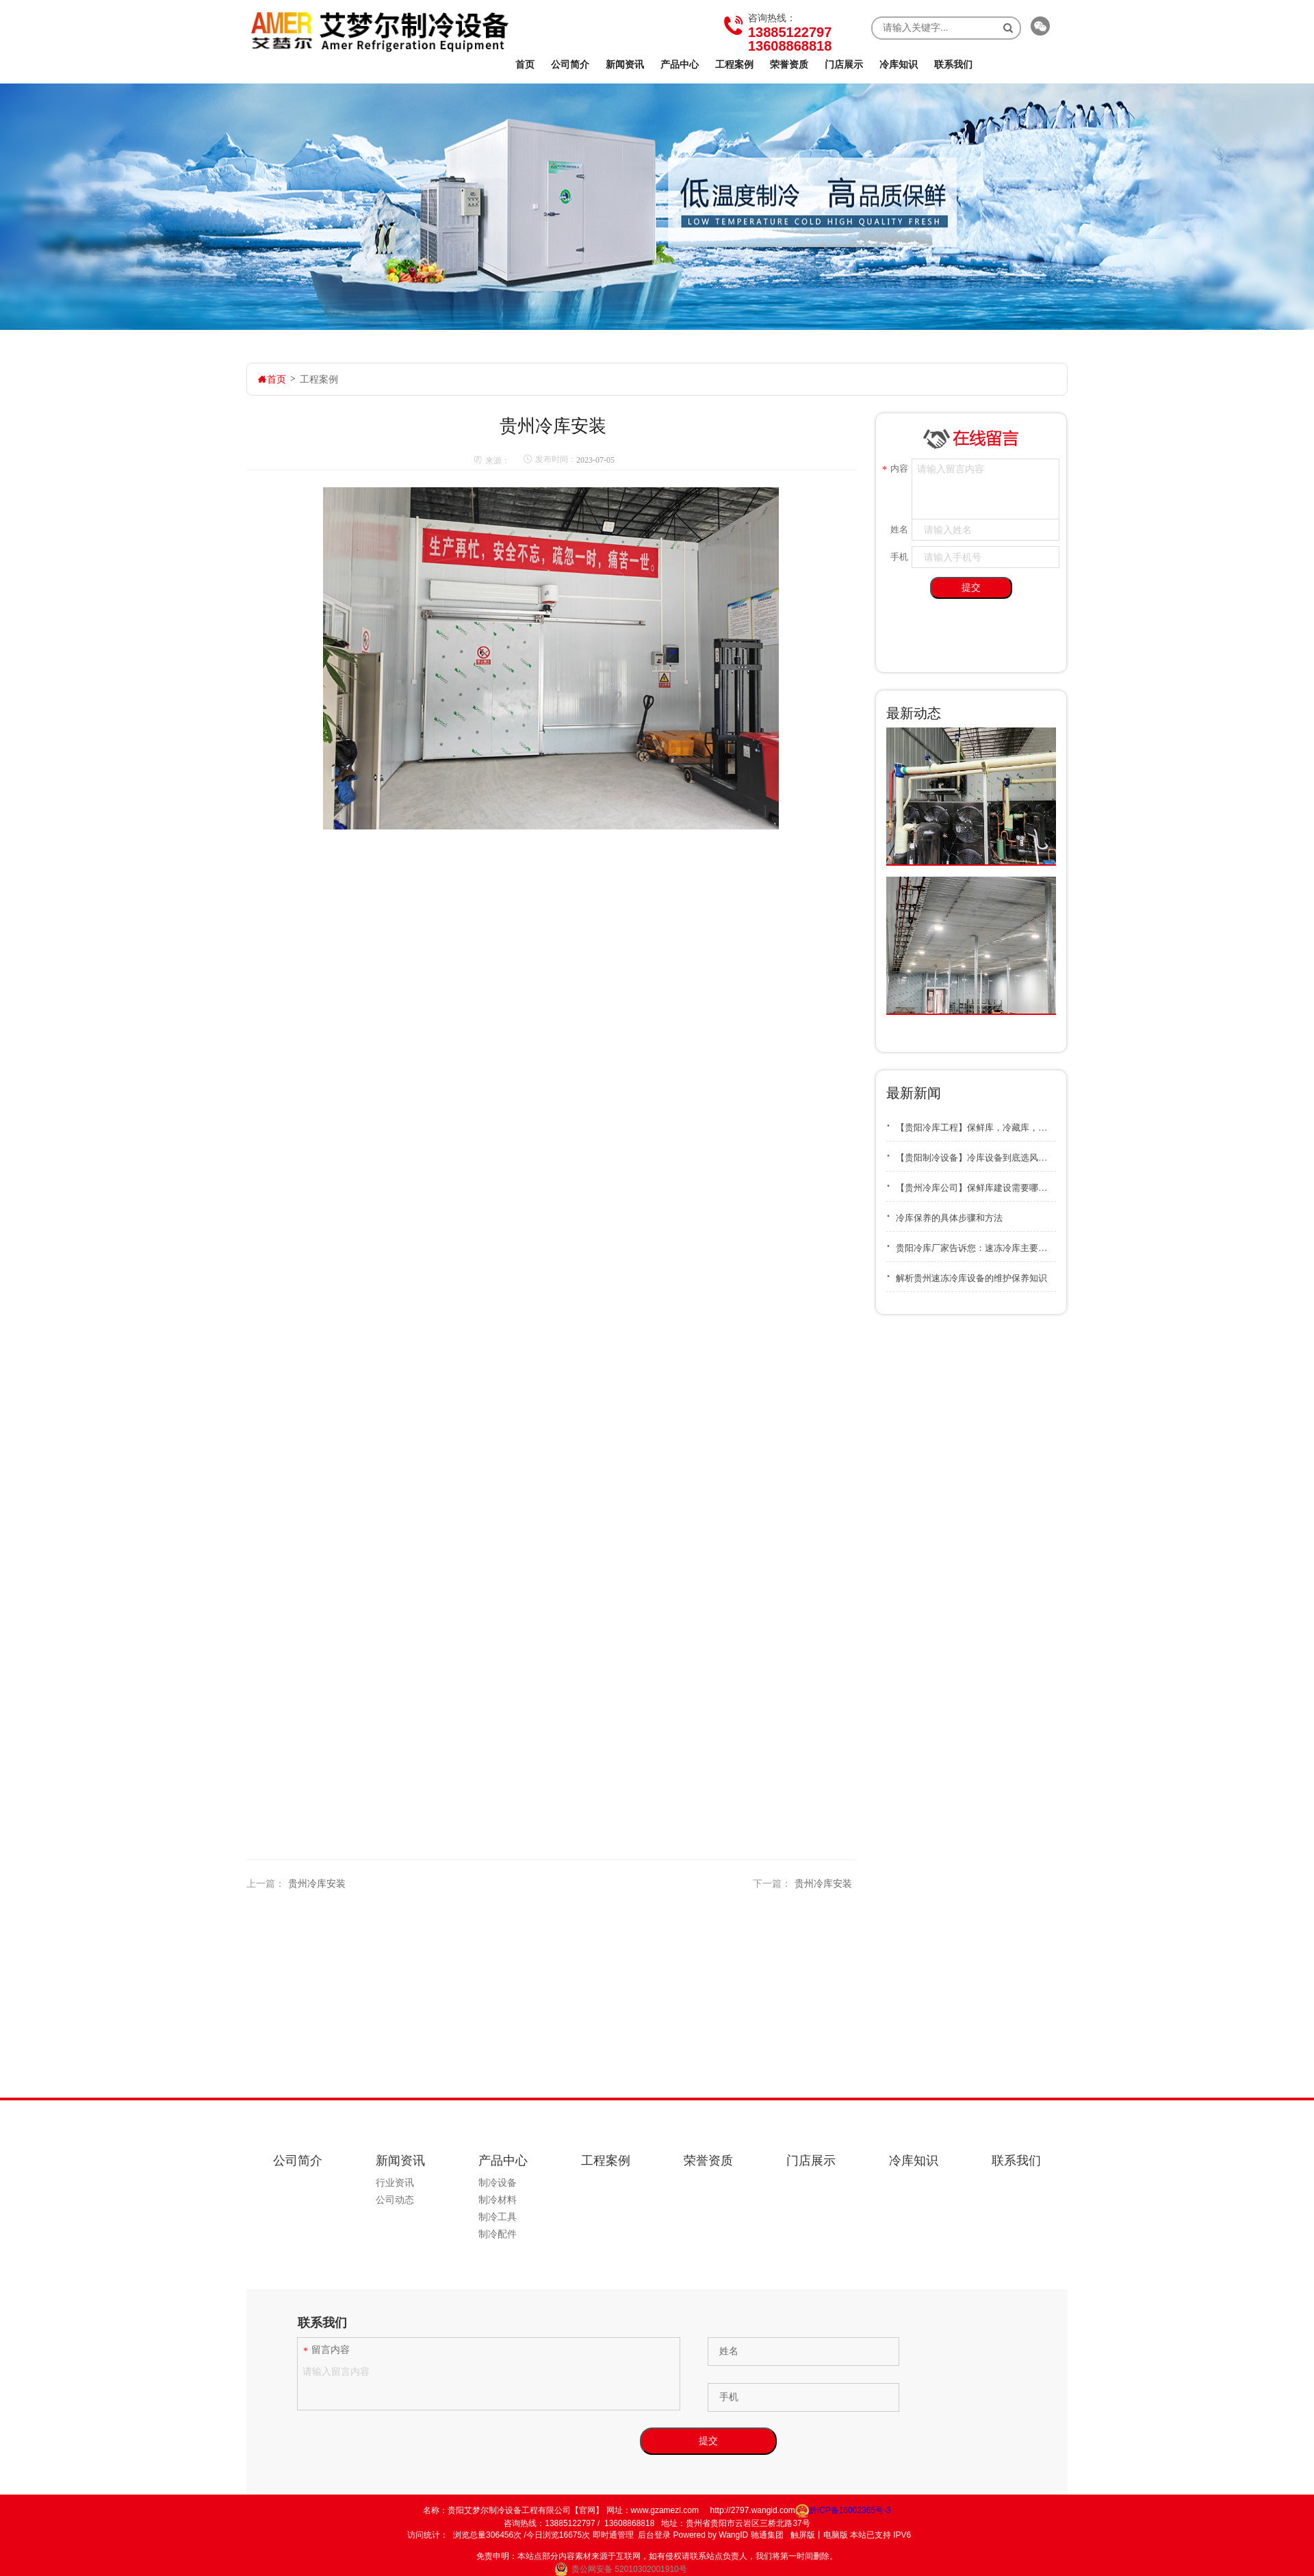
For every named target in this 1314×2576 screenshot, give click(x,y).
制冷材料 (497, 2199)
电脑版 (835, 2535)
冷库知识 (898, 64)
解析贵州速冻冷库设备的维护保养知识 (966, 1273)
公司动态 (395, 2199)
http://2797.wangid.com (752, 2510)
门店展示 (844, 64)
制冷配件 (497, 2233)
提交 (971, 587)
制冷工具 (497, 2216)
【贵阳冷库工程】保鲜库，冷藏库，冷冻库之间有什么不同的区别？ (971, 1122)
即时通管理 (613, 2535)
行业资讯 (395, 2182)
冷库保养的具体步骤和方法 (944, 1213)
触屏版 (802, 2535)
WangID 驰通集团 (751, 2535)
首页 (524, 64)
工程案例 (734, 64)
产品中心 (679, 64)
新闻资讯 (625, 64)
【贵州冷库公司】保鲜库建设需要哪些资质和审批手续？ (971, 1183)
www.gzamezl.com (665, 2510)
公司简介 (570, 64)
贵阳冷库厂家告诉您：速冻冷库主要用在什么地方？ (971, 1243)
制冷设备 (497, 2182)
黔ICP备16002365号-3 (843, 2510)
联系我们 (953, 64)
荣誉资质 (789, 64)
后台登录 (654, 2535)
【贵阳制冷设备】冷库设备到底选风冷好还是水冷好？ (971, 1153)
